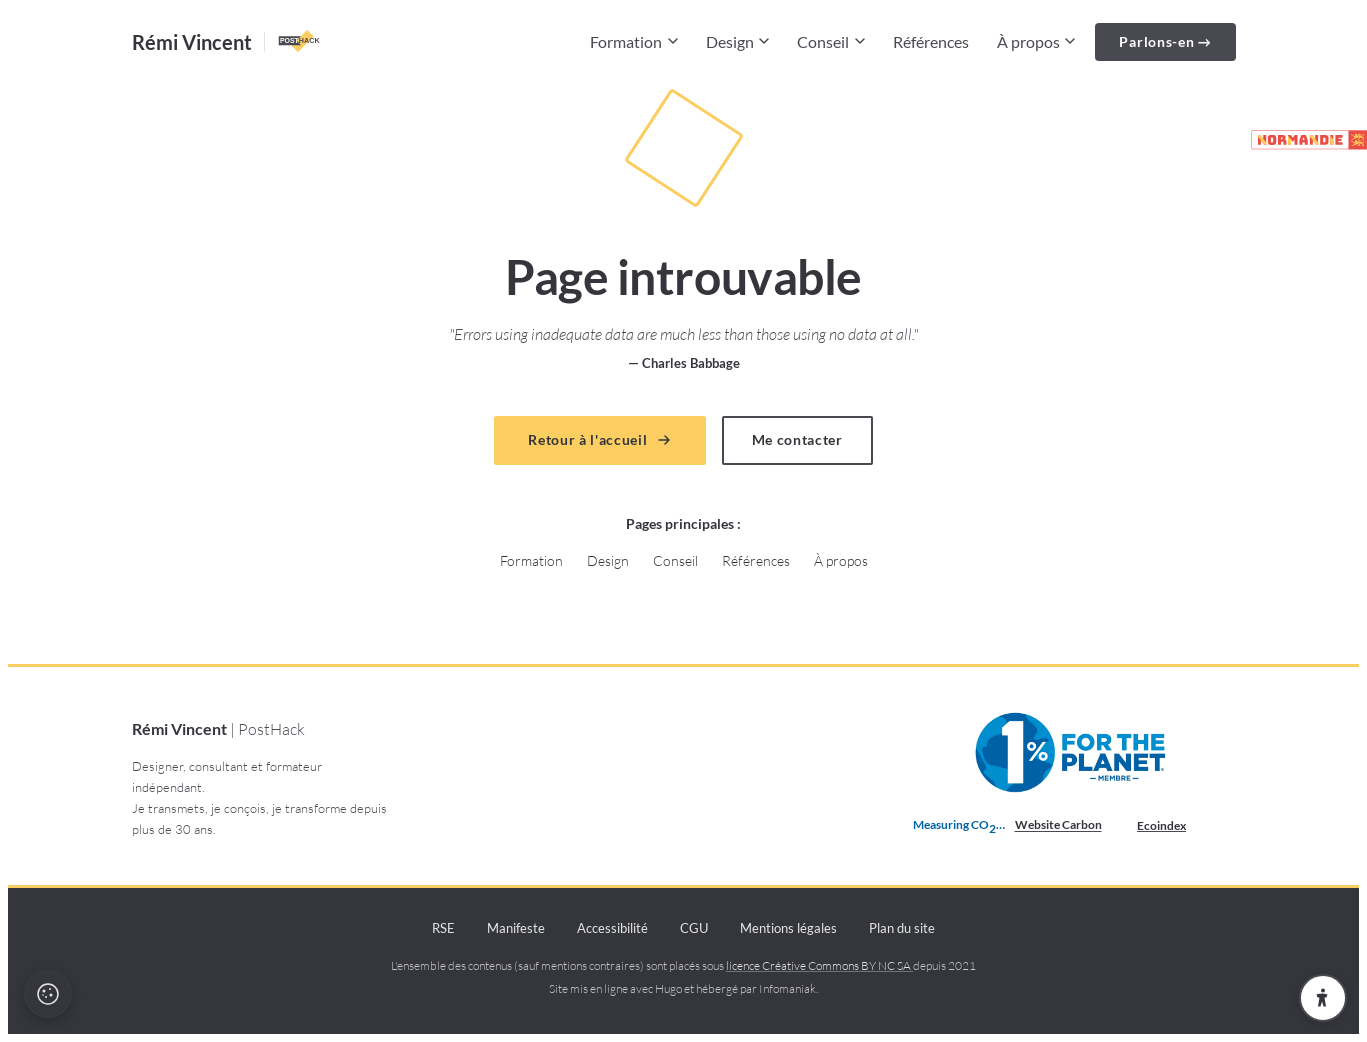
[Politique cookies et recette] (48, 994)
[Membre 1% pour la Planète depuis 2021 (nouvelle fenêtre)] (1073, 753)
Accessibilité (612, 928)
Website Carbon (1058, 824)
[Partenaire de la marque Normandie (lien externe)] (1300, 140)
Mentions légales (788, 928)
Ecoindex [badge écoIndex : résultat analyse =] (1177, 826)
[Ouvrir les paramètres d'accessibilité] (1323, 998)
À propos (1036, 41)
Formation (634, 41)
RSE (443, 928)
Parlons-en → (1165, 41)
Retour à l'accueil (599, 440)
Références (931, 41)
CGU (694, 928)
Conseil (831, 41)
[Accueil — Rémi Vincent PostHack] (227, 42)
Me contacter (797, 440)
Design (738, 41)
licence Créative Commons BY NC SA (819, 965)
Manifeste (516, 928)
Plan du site (902, 928)
